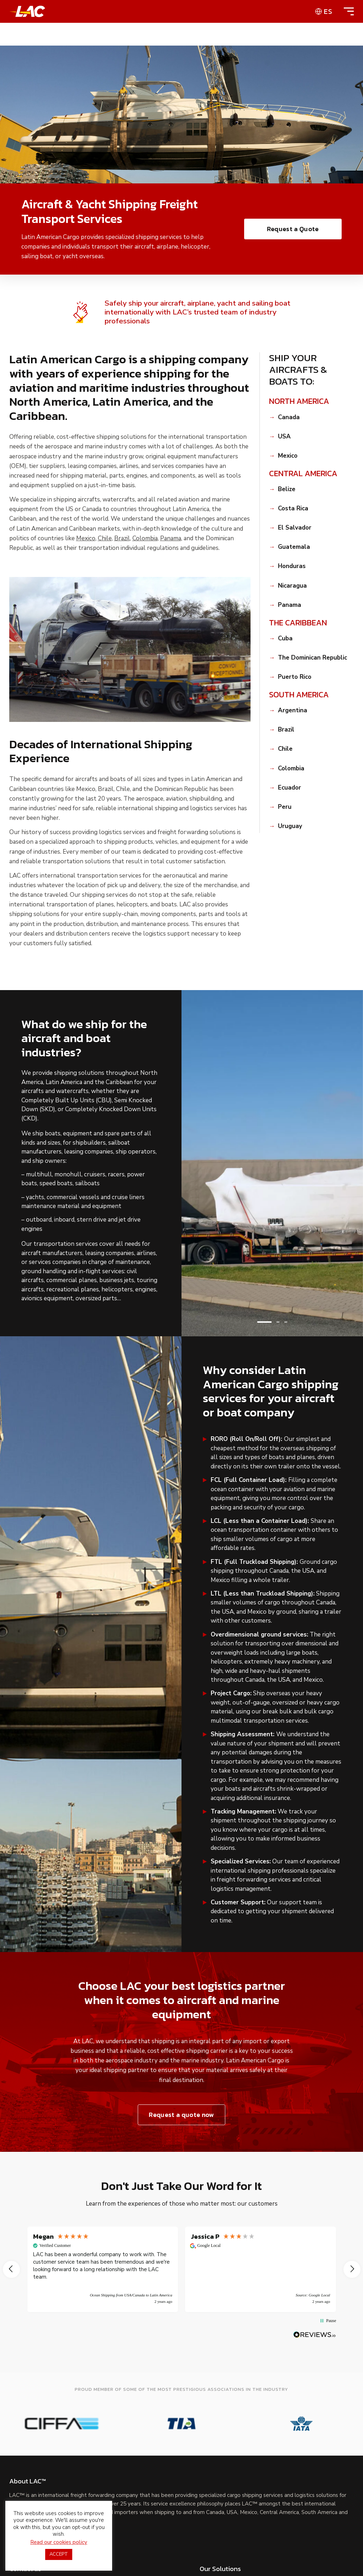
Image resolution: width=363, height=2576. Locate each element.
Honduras (292, 566)
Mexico (85, 538)
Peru (284, 807)
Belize (286, 489)
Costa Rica (293, 508)
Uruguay (290, 826)
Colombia (145, 538)
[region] (182, 2269)
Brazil (122, 538)
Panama (170, 538)
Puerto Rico (294, 677)
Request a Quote (293, 229)
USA (284, 436)
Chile (105, 538)
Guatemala (294, 547)
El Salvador (294, 527)
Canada (289, 417)
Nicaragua (292, 585)
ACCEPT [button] (58, 2554)
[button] (264, 1322)
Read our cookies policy (58, 2542)
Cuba (285, 638)
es (328, 11)
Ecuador (289, 787)
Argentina (292, 710)
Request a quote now (181, 2114)
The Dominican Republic (312, 657)
